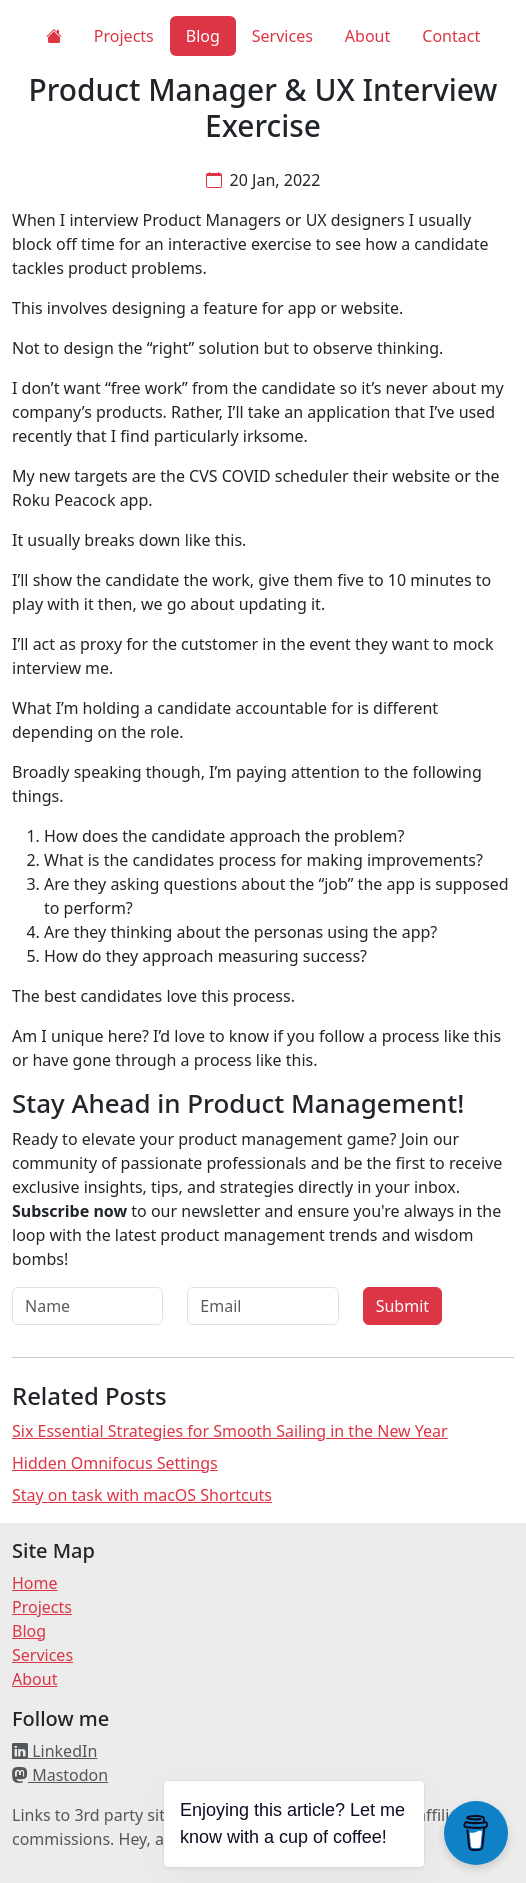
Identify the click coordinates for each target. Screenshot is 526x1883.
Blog (203, 36)
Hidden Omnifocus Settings (115, 1463)
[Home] (54, 36)
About (367, 36)
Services (282, 36)
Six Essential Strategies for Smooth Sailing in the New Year (230, 1431)
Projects (124, 36)
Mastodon (60, 1775)
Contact (451, 36)
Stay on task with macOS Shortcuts (142, 1495)
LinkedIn (54, 1751)
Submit (402, 1306)
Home (35, 1583)
